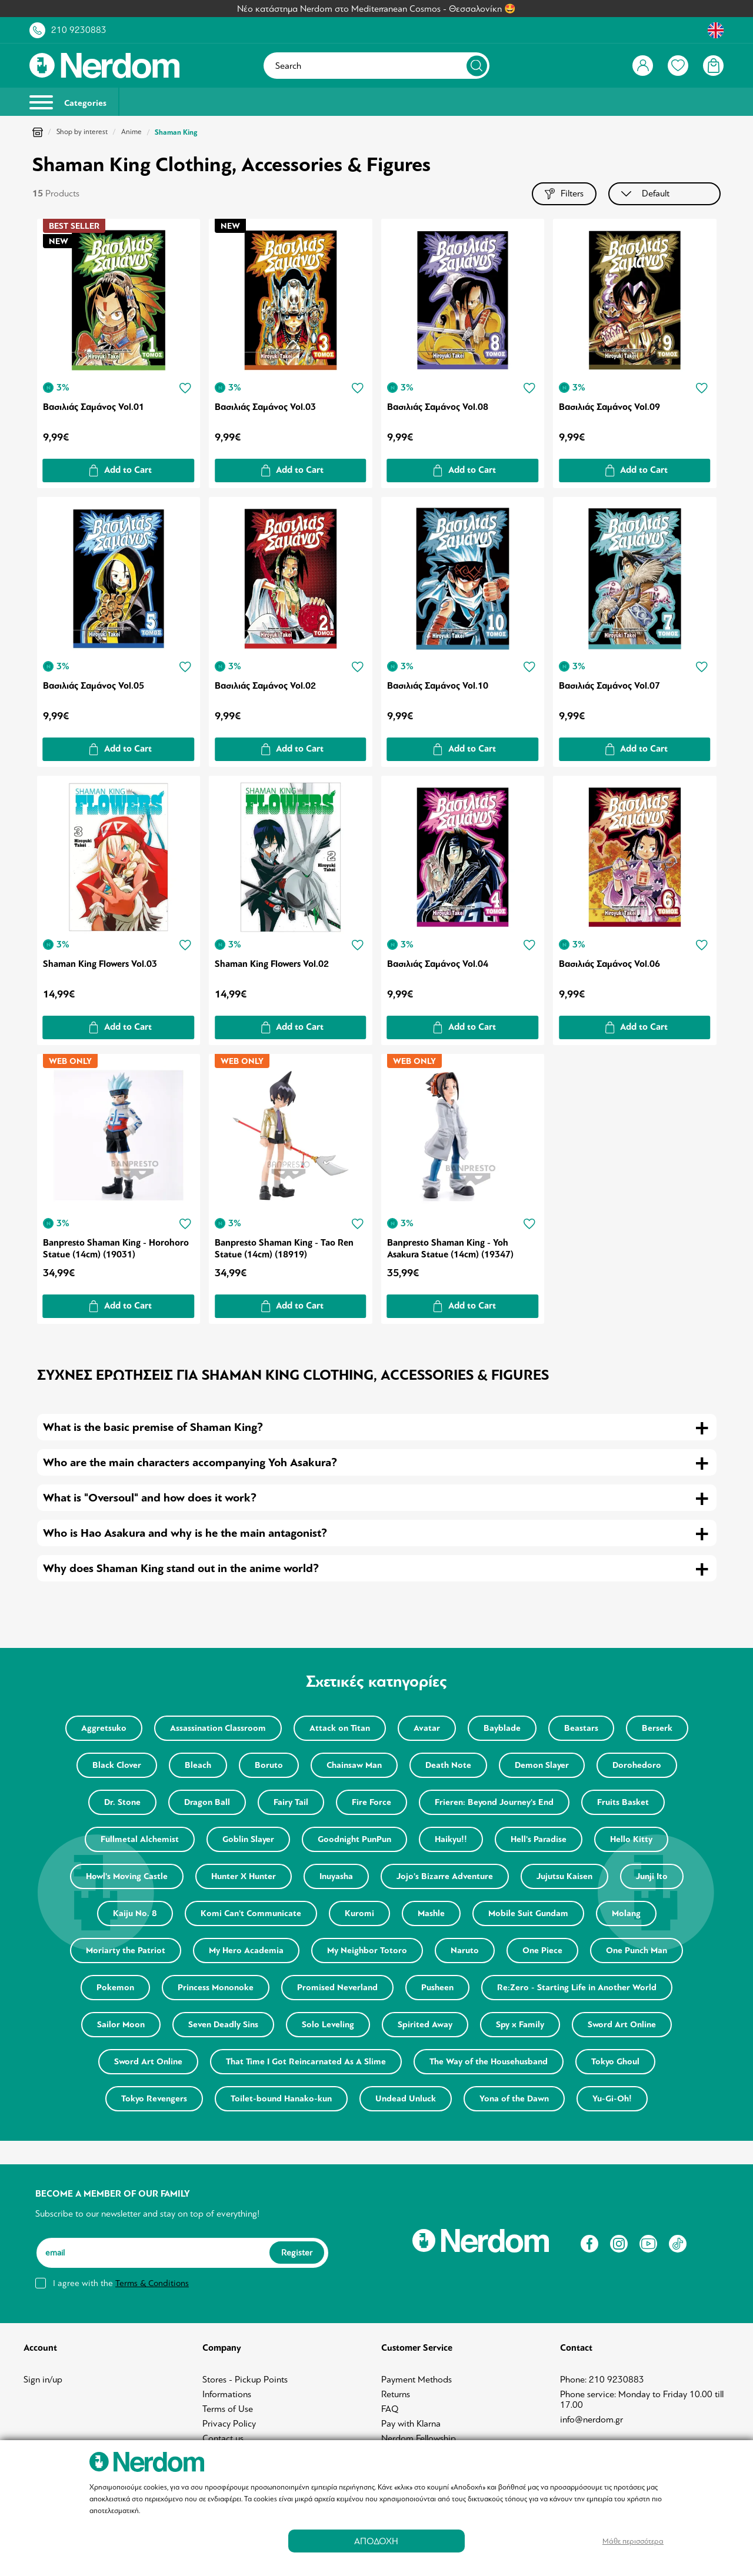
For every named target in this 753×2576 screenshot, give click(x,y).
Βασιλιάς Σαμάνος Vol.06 (609, 964)
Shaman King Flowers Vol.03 (100, 964)
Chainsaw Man (354, 1765)
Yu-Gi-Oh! (612, 2098)
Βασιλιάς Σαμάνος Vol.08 (437, 407)
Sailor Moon (121, 2024)
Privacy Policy (229, 2423)
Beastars (581, 1728)
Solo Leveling (328, 2024)
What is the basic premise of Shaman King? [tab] (153, 1427)
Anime (131, 132)
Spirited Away (425, 2024)
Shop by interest (82, 132)
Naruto (465, 1950)
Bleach (198, 1765)
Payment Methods (416, 2379)
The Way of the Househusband (488, 2061)
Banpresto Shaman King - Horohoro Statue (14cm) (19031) (116, 1248)
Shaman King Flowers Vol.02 (272, 964)
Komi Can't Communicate (251, 1913)
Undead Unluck (405, 2098)
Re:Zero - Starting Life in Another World (577, 1987)
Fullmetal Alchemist (140, 1839)
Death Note (448, 1765)
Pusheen (437, 1987)
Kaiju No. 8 (135, 1913)
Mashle (431, 1913)
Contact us (223, 2438)
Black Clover (116, 1765)
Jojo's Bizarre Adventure (445, 1876)
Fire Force (371, 1802)
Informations (226, 2394)
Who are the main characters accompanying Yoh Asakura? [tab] (190, 1462)
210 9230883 (78, 30)
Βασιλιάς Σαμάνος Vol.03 (265, 407)
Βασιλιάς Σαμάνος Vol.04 (437, 964)
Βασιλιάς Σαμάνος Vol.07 (609, 686)
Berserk (657, 1728)
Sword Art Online (622, 2024)
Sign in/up (43, 2379)
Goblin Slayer (248, 1839)
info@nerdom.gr (591, 2419)
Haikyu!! (451, 1839)
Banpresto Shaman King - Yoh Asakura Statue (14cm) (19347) (450, 1248)
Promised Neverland (337, 1987)
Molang (626, 1913)
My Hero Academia (246, 1950)
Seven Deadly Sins (223, 2024)
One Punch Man (636, 1950)
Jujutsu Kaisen (564, 1876)
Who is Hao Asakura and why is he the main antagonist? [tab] (185, 1533)
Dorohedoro (636, 1765)
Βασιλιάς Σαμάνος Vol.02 (265, 686)
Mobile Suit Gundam (528, 1913)
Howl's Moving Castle (127, 1876)
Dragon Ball (207, 1802)
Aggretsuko (103, 1728)
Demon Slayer (542, 1765)
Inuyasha (336, 1876)
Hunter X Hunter (243, 1876)
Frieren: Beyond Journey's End (494, 1802)
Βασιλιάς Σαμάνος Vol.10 (437, 686)
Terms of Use (227, 2409)
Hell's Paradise (539, 1839)
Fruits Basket (623, 1802)
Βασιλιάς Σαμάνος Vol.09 (609, 407)
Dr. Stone (122, 1802)
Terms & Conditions (152, 2283)
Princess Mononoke (216, 1987)
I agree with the (121, 2283)
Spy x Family (520, 2024)
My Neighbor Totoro (367, 1950)
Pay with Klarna (411, 2423)
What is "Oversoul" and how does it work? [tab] (149, 1497)
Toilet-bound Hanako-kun (281, 2098)
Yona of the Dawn (514, 2098)
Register (296, 2252)
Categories (67, 102)
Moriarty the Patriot (125, 1950)
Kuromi (359, 1913)
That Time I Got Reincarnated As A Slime (306, 2061)
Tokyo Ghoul (615, 2061)
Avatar (427, 1728)
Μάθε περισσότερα (633, 2541)
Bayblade (502, 1728)
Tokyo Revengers (154, 2098)
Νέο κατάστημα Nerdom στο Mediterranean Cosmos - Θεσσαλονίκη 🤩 (376, 9)
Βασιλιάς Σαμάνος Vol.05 (93, 686)
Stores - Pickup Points (245, 2379)
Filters (564, 193)
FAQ (390, 2409)
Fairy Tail (291, 1802)
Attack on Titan (339, 1728)
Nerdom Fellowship (418, 2438)
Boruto (269, 1765)
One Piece (542, 1950)
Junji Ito (652, 1876)
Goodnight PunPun (354, 1839)
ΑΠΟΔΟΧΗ (376, 2541)
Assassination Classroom (218, 1728)
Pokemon (115, 1987)
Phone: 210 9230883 (602, 2379)
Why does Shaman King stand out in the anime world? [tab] (181, 1568)
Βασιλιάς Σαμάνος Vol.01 (93, 407)
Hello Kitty (631, 1839)
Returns (395, 2394)
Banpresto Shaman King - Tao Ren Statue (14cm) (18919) (284, 1248)
